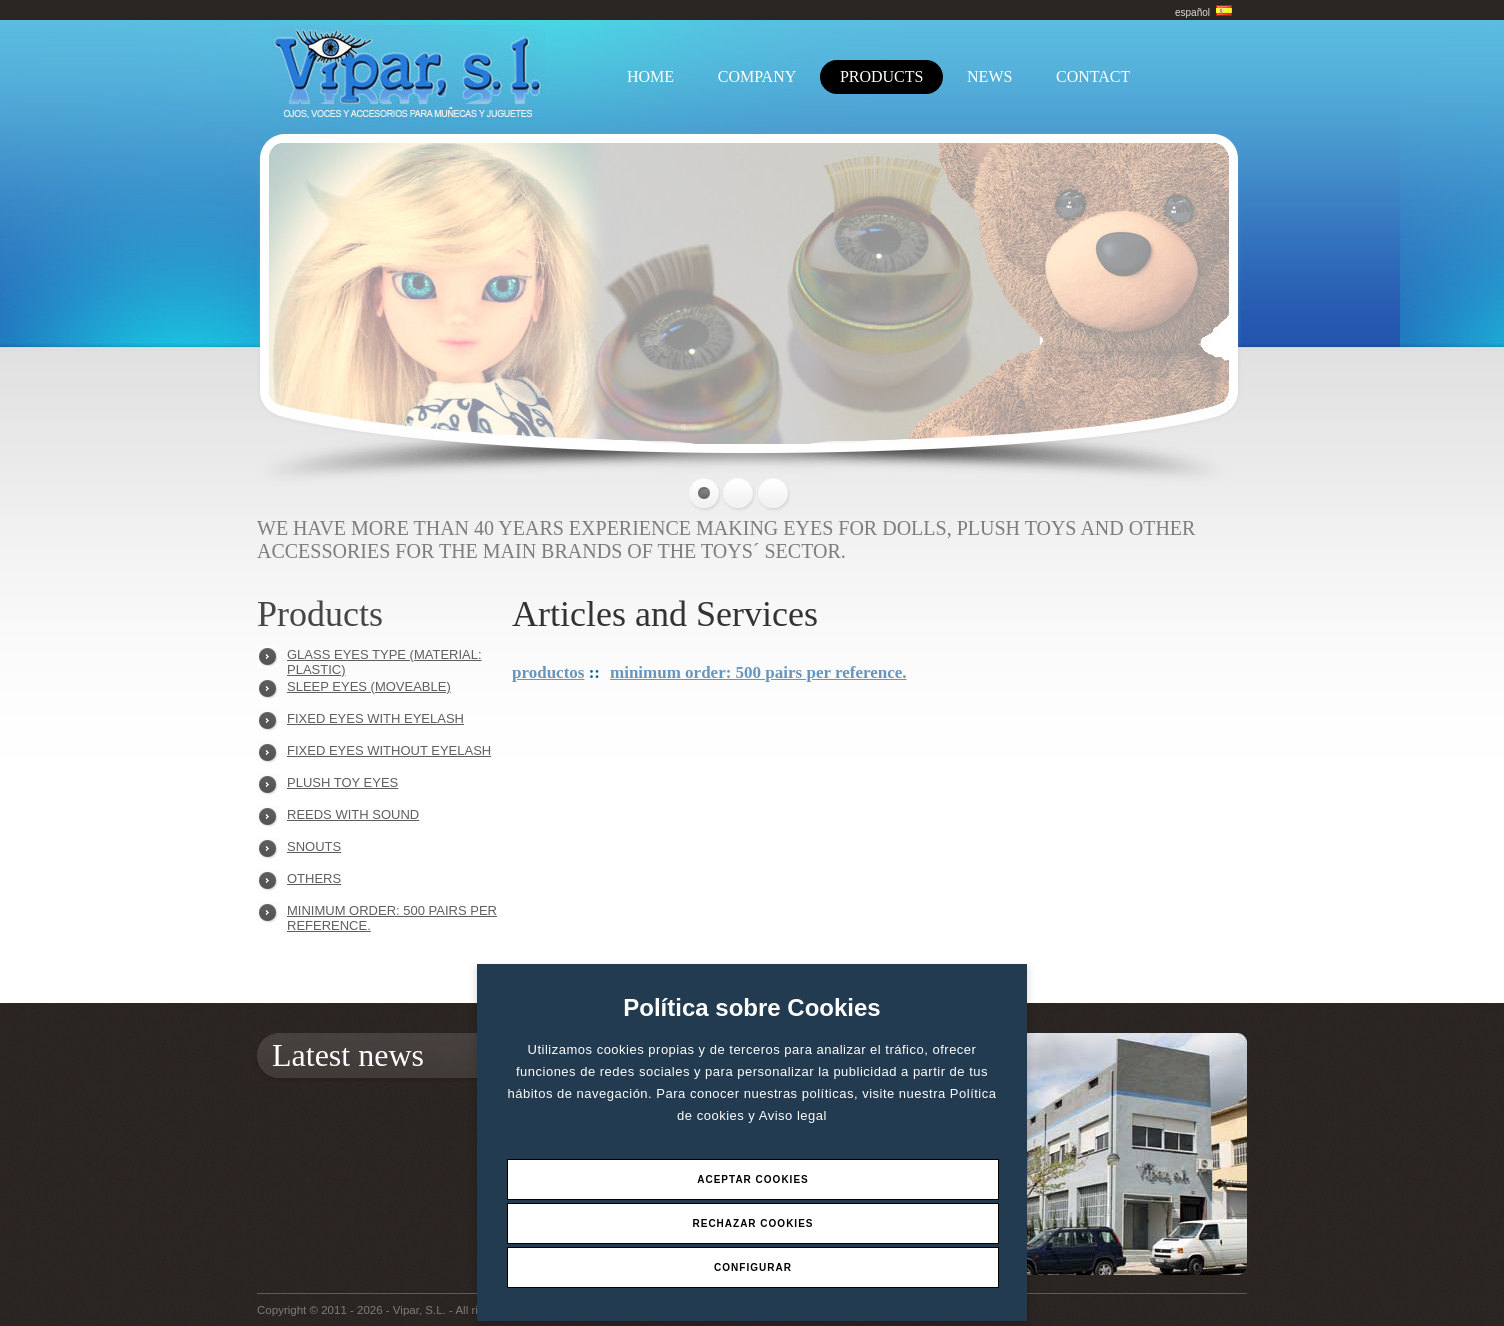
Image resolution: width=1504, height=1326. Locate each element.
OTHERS (314, 878)
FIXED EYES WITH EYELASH (375, 718)
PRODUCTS (882, 76)
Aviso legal (793, 1115)
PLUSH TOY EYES (342, 782)
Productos (548, 672)
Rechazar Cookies (752, 1223)
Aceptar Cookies (753, 1179)
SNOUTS (314, 846)
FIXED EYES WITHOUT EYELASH (389, 750)
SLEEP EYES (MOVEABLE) (369, 686)
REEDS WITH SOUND (353, 814)
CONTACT (1093, 76)
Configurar (753, 1267)
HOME (650, 76)
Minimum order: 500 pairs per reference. (392, 915)
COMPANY (757, 76)
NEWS (989, 76)
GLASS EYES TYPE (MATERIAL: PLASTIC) (384, 659)
